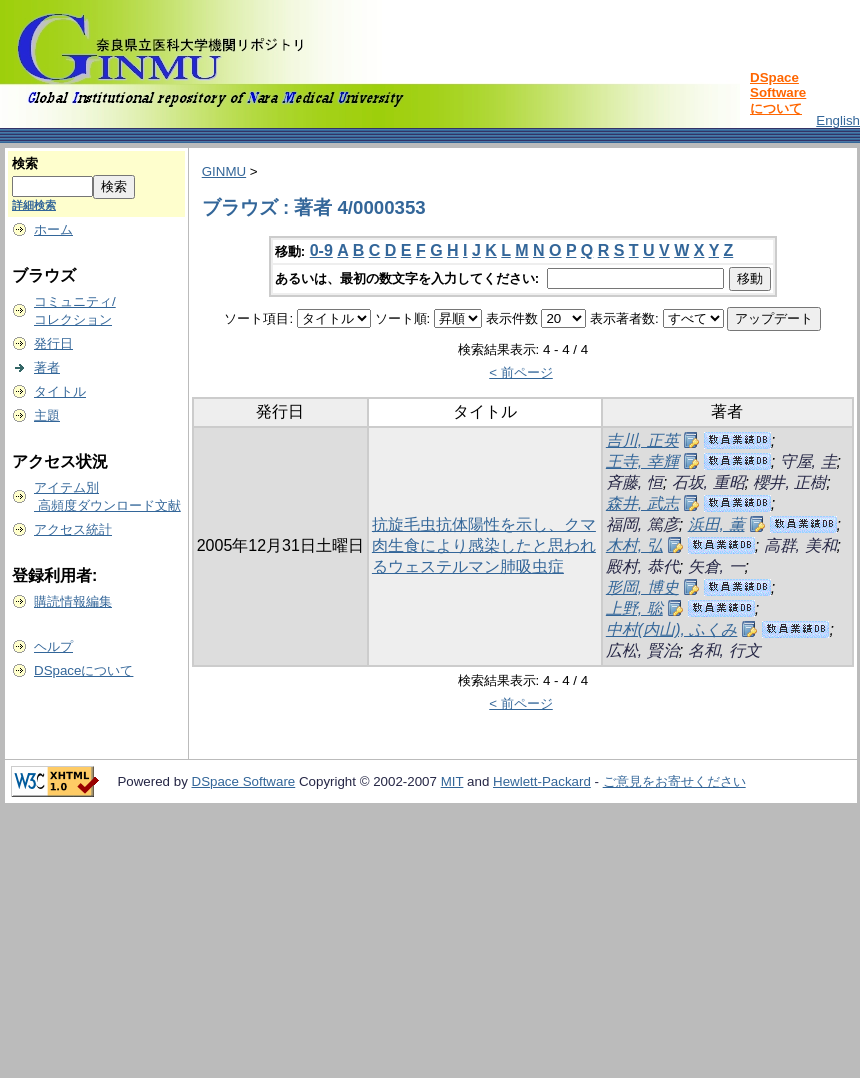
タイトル (60, 391)
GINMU (224, 171)
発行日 (53, 343)
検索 (25, 163)
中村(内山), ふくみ (672, 629)
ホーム (53, 229)
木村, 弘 (634, 545)
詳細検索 (34, 205)
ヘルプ (53, 646)
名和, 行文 (724, 650)
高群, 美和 (800, 545)
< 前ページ (521, 372)
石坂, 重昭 (708, 482)
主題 (47, 415)
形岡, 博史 (642, 587)
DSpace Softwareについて (778, 93)
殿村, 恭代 (642, 566)
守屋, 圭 (808, 461)
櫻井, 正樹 (789, 482)
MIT (452, 781)
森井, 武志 (642, 503)
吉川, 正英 (642, 440)
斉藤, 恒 (634, 482)
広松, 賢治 (642, 650)
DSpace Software (244, 781)
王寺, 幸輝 (642, 461)
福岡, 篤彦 (642, 524)
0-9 (321, 250)
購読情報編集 (73, 601)
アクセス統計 (73, 529)
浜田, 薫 (716, 524)
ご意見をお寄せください (674, 781)
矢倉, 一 (716, 566)
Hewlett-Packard (542, 781)
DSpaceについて (83, 670)
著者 (47, 367)
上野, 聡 (634, 608)
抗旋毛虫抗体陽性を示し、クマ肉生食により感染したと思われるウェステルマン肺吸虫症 (484, 545)
